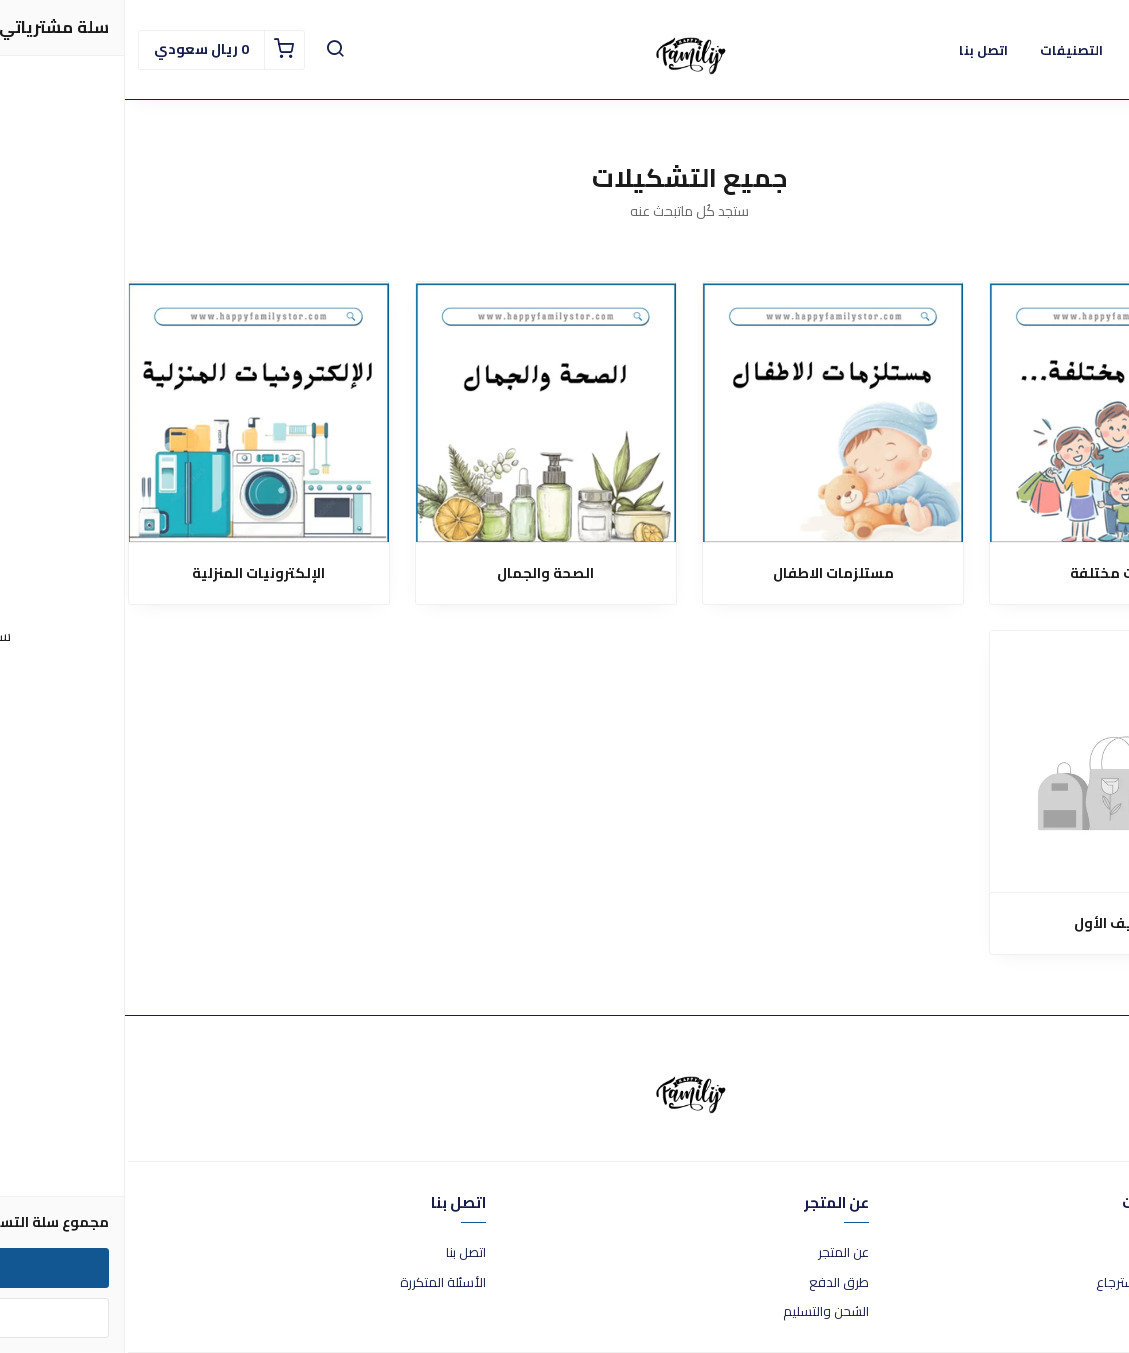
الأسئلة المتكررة (318, 1283)
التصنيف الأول (995, 923)
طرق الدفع (714, 1283)
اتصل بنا (341, 1253)
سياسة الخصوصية (1077, 1312)
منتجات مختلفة (995, 573)
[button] (210, 50)
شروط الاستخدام (1081, 1253)
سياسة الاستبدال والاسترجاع (1049, 1283)
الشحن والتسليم (701, 1312)
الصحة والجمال (420, 573)
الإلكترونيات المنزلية (133, 573)
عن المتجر (718, 1253)
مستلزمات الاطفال (708, 573)
